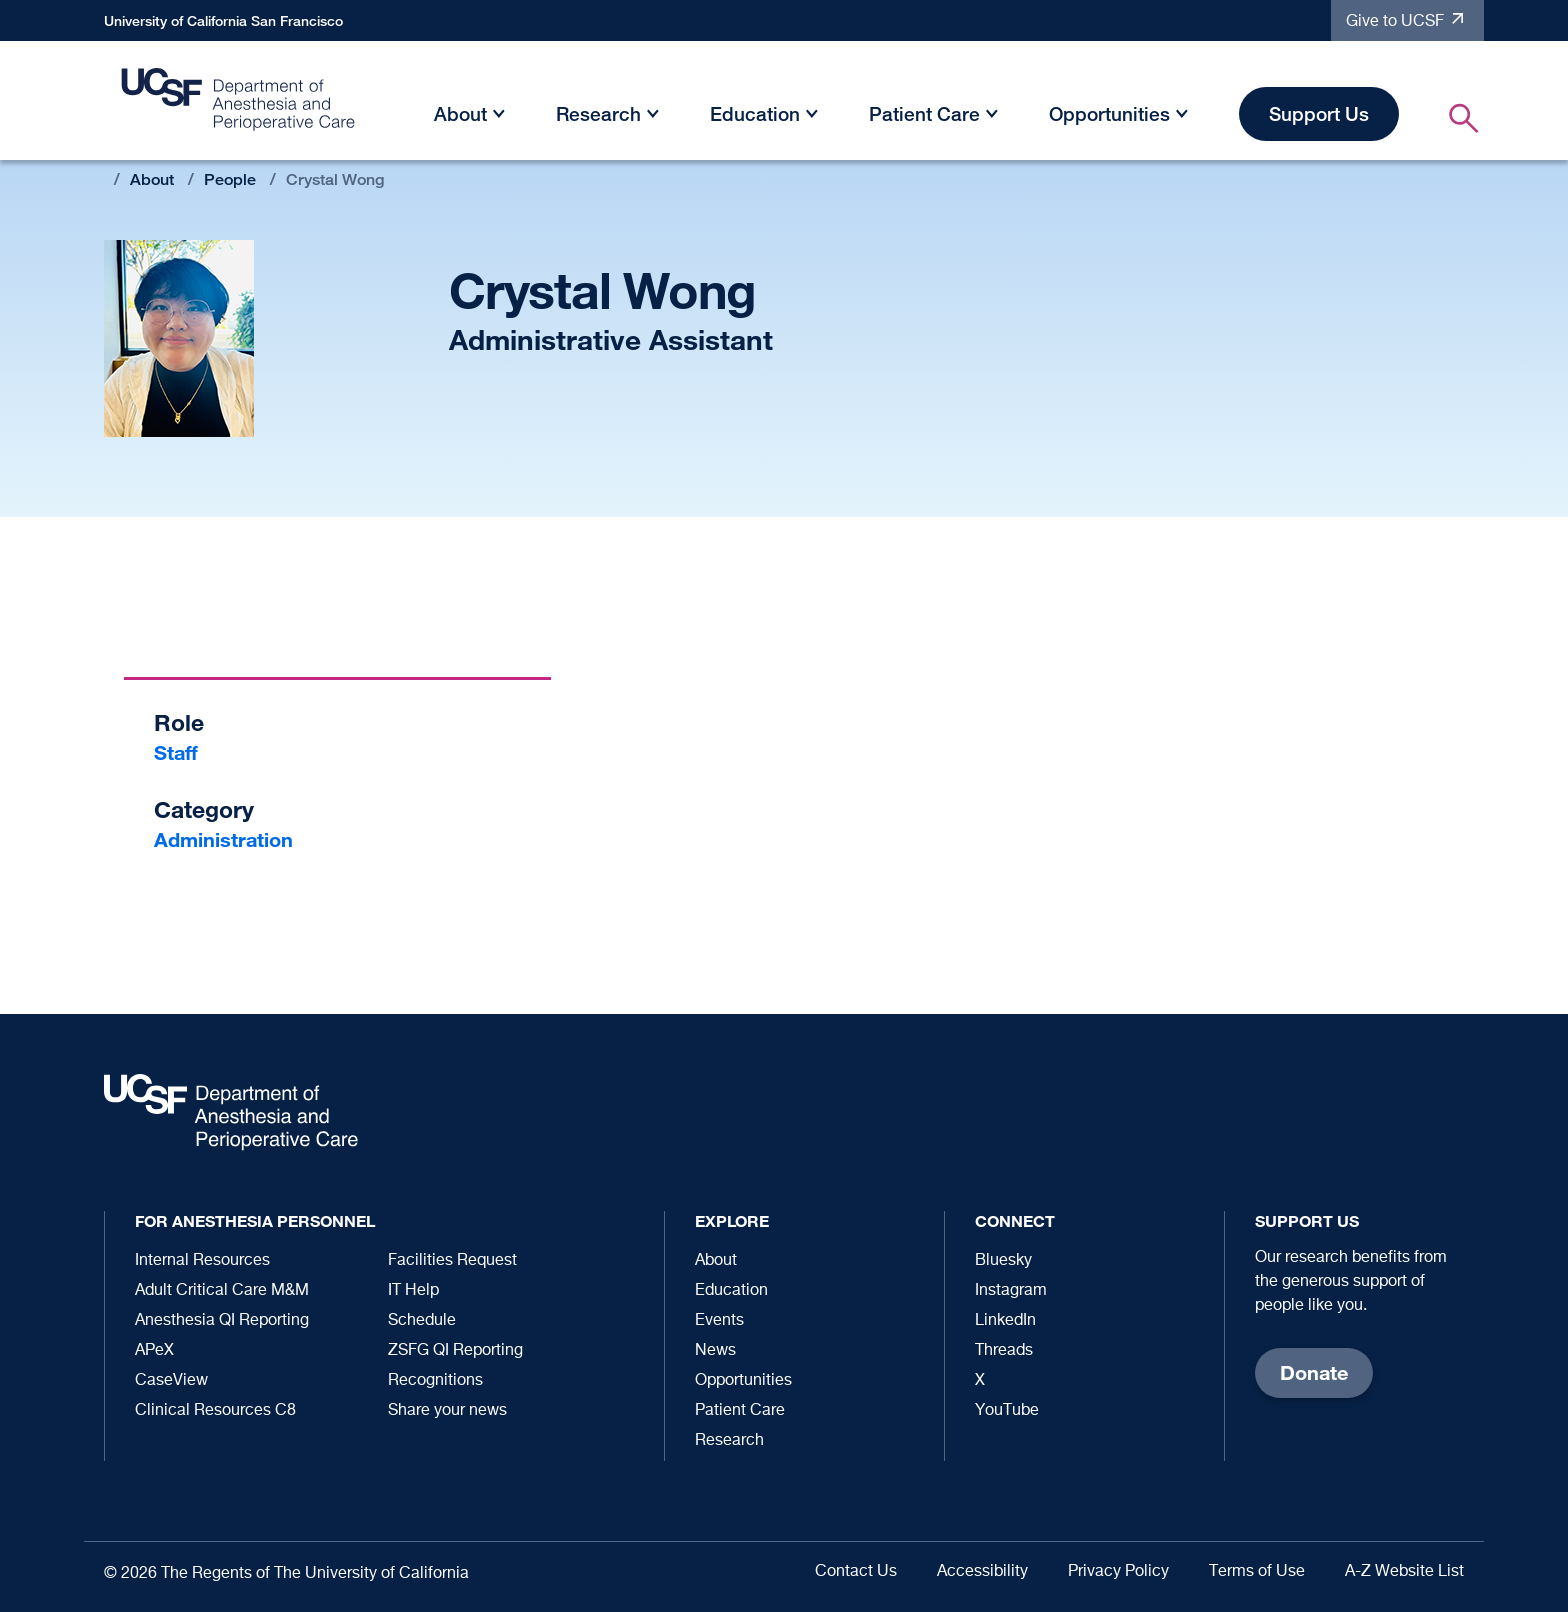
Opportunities (1109, 113)
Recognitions (435, 1381)
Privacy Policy (1118, 1572)
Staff (176, 752)
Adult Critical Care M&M (222, 1291)
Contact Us (856, 1572)
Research (598, 113)
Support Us (1319, 113)
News (715, 1351)
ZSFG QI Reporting (455, 1351)
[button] (499, 117)
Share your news (447, 1411)
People (230, 179)
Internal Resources (202, 1261)
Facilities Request (452, 1261)
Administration (223, 839)
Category (204, 809)
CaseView (171, 1381)
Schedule (422, 1321)
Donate (1314, 1372)
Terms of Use (1257, 1572)
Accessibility (982, 1572)
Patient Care (924, 113)
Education (755, 113)
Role (179, 722)
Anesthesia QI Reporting (222, 1321)
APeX (154, 1351)
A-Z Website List (1404, 1572)
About (460, 113)
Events (719, 1321)
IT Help (413, 1291)
